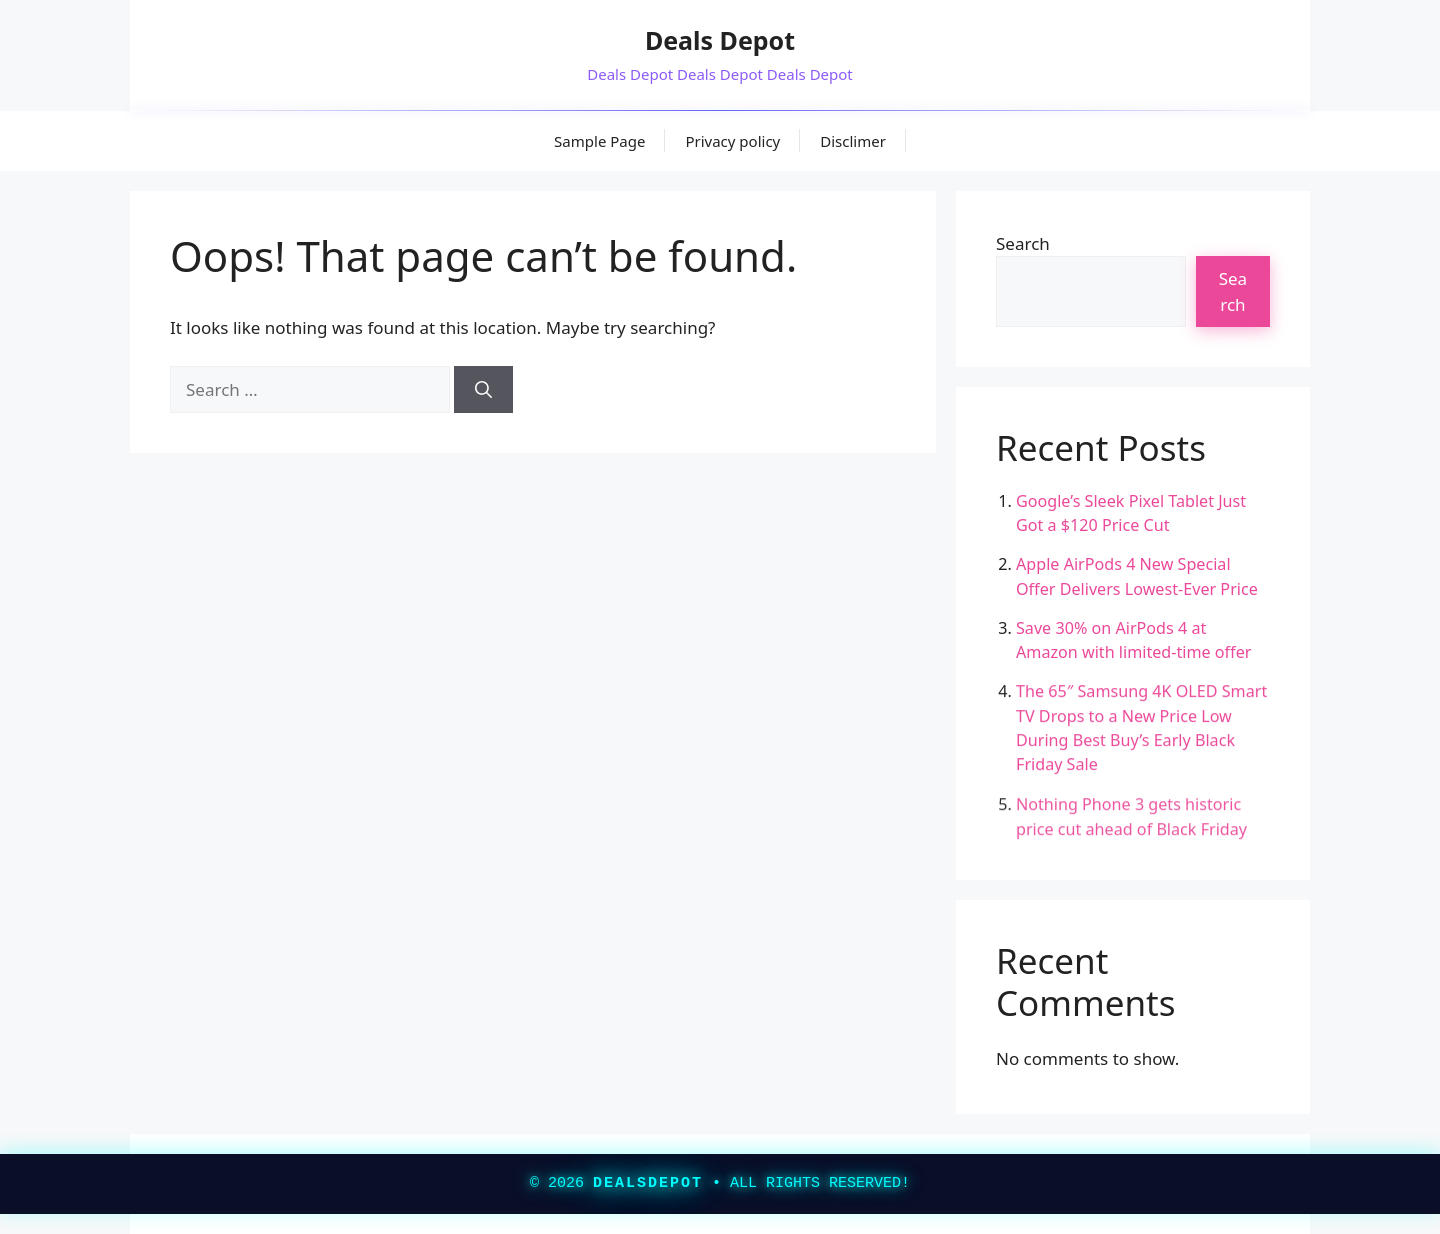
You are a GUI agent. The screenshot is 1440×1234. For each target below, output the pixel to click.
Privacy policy (732, 141)
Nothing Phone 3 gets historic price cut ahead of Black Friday (1131, 819)
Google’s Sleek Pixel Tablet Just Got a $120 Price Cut (1131, 513)
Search (1023, 243)
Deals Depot (720, 40)
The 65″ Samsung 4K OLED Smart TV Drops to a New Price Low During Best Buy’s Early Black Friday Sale (1141, 728)
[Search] (483, 390)
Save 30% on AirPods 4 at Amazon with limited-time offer (1134, 640)
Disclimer (853, 141)
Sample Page (599, 141)
